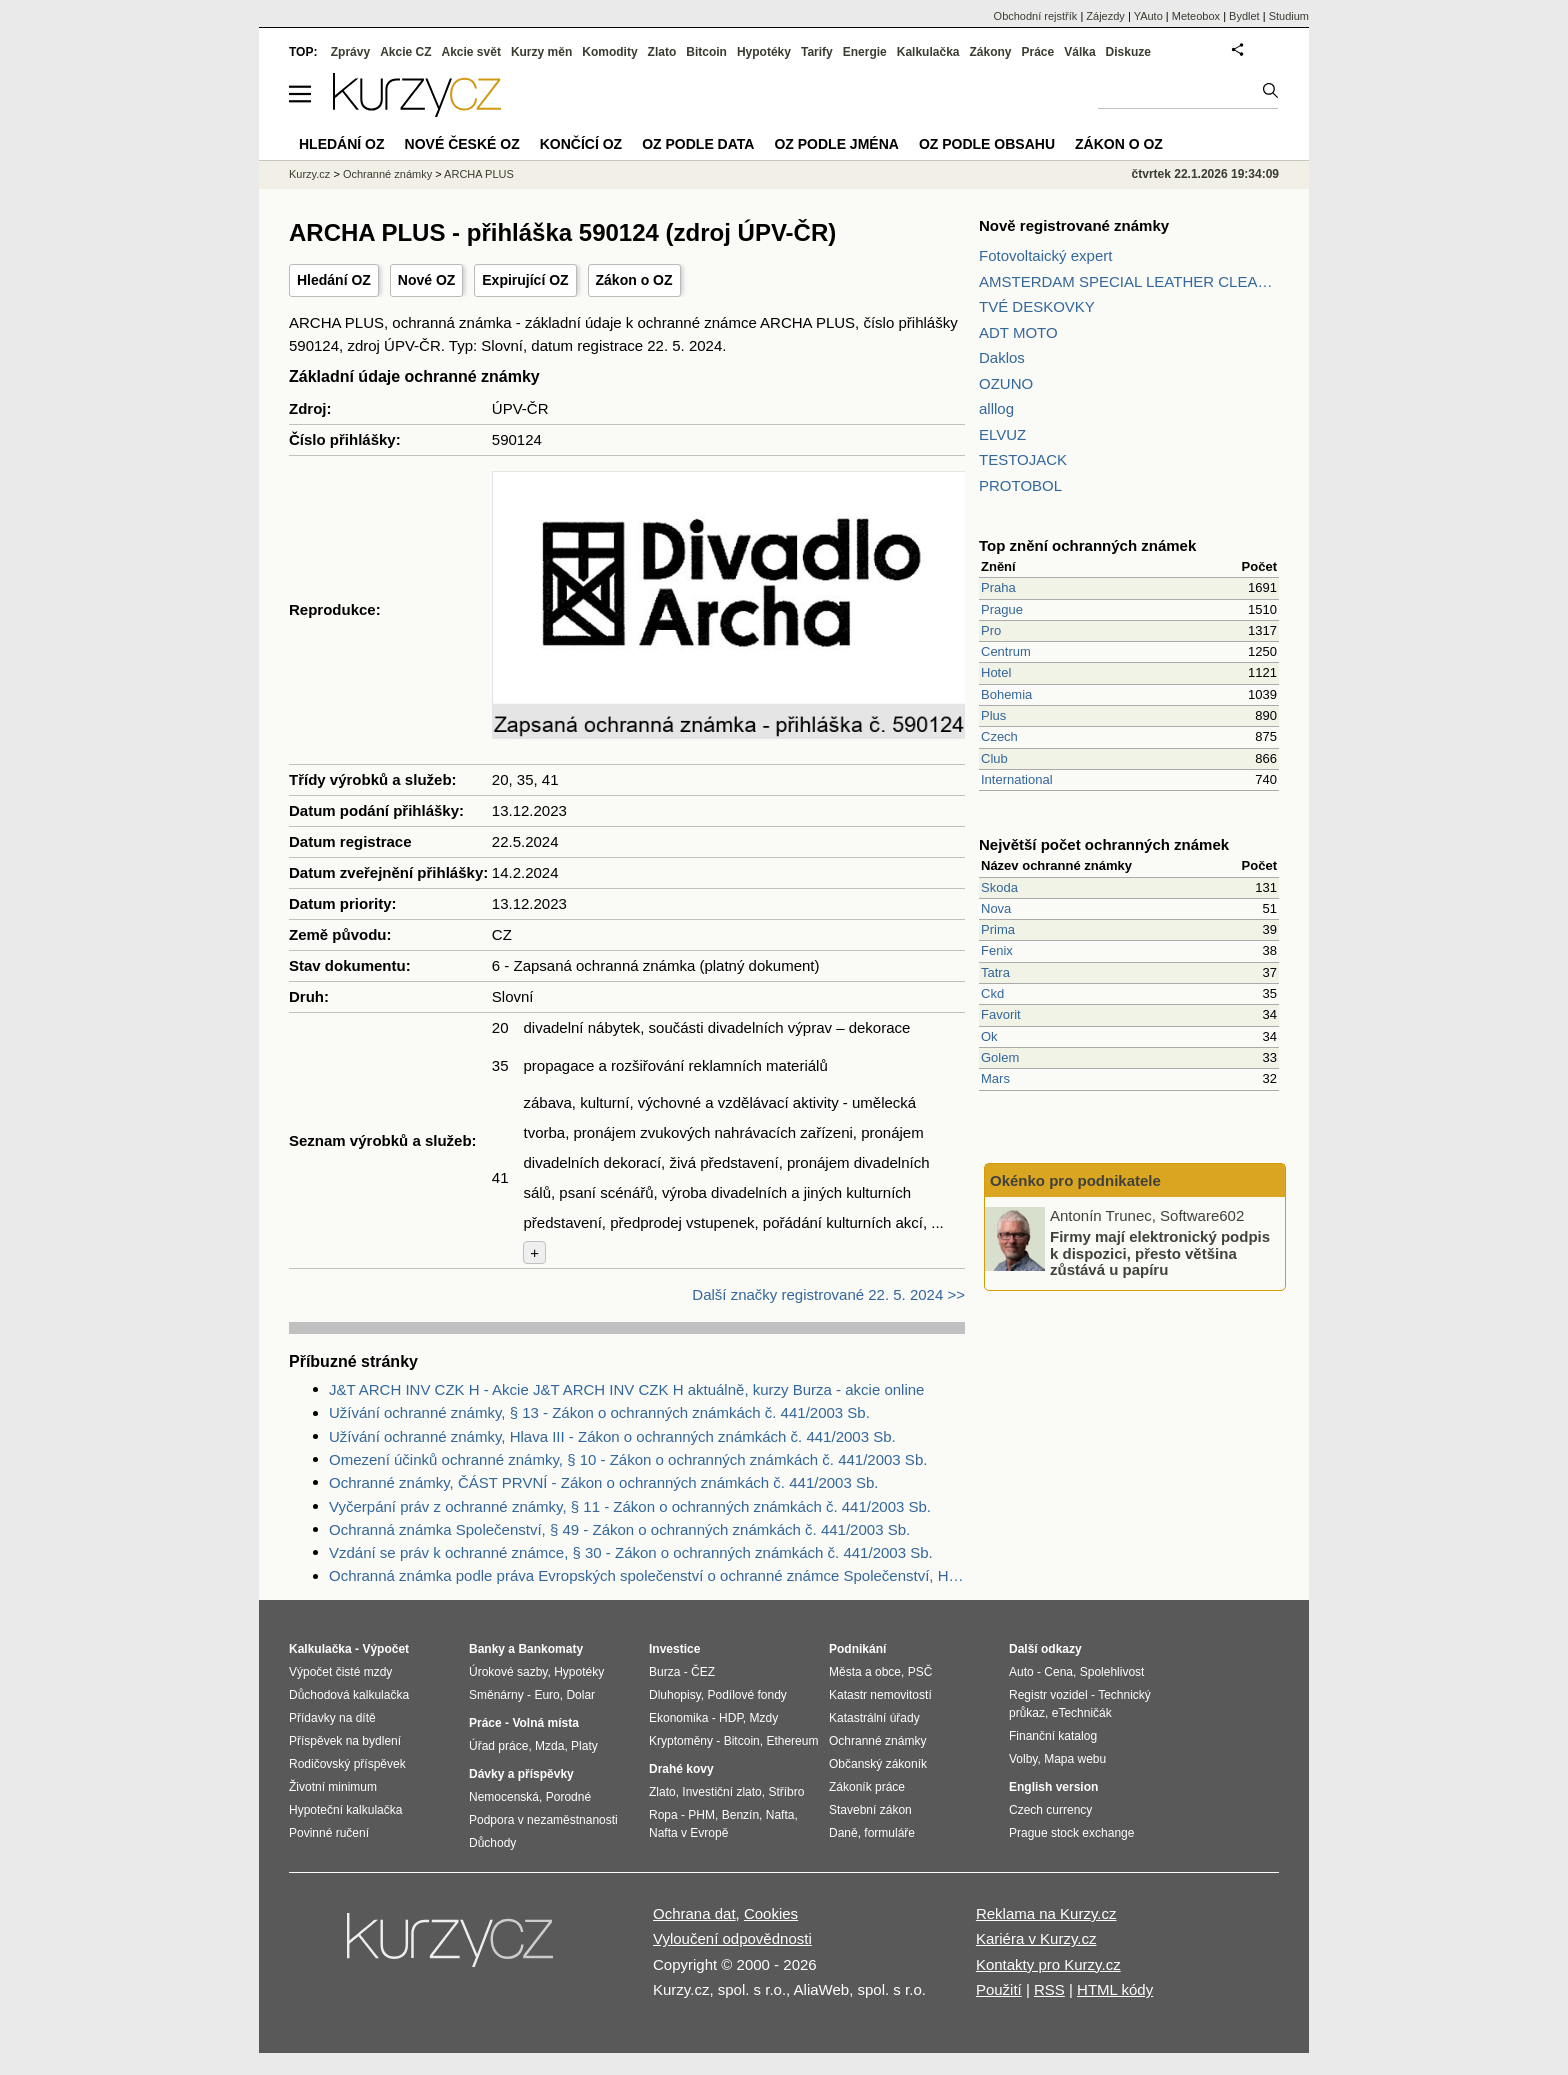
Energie (865, 52)
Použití (999, 1989)
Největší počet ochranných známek (1104, 844)
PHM (701, 1815)
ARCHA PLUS (479, 174)
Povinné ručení (329, 1833)
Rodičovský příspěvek (347, 1764)
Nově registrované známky (1074, 225)
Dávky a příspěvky (521, 1774)
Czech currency (1050, 1810)
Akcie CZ (405, 52)
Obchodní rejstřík (1036, 16)
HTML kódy (1115, 1989)
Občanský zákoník (878, 1764)
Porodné (568, 1797)
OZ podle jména (836, 144)
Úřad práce (498, 1746)
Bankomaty (550, 1649)
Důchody (492, 1843)
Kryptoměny (681, 1741)
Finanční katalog (1053, 1736)
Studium (1289, 16)
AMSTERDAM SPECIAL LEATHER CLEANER (1129, 281)
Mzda (549, 1746)
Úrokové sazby (508, 1672)
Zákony (990, 52)
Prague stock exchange (1071, 1833)
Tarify (817, 52)
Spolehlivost (1112, 1672)
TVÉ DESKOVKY (1037, 306)
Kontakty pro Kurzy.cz (1048, 1964)
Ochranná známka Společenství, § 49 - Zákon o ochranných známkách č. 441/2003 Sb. (619, 1529)
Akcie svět (471, 52)
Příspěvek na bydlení (345, 1741)
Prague (1002, 609)
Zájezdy (1105, 16)
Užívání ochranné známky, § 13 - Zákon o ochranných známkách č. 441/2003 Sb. (599, 1412)
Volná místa (545, 1723)
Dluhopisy (675, 1695)
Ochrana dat (694, 1913)
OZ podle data (698, 144)
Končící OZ (581, 144)
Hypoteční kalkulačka (345, 1810)
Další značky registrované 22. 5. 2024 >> (828, 1294)
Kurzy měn (541, 52)
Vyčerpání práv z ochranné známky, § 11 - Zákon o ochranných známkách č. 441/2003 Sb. (630, 1506)
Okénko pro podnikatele (1075, 1180)
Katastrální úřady (874, 1718)
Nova (996, 908)
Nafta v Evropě (688, 1833)
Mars (995, 1078)
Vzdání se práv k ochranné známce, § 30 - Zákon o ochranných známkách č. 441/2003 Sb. (631, 1552)
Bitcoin (706, 52)
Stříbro (786, 1792)
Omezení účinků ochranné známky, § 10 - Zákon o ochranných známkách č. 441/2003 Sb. (628, 1459)
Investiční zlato (721, 1792)
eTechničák (1082, 1713)
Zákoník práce (867, 1787)
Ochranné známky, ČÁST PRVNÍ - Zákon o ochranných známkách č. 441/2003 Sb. (603, 1482)
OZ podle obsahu (987, 144)
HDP (731, 1718)
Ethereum (792, 1741)
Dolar (580, 1695)
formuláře (889, 1833)
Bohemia (1006, 694)
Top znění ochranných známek (1087, 545)
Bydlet (1244, 16)
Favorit (1001, 1014)
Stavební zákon (870, 1810)
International (1017, 779)
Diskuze (1128, 52)
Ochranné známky (387, 174)
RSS (1049, 1989)
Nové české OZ (462, 144)
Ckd (992, 993)
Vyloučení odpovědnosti (732, 1938)
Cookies (771, 1913)
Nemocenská (504, 1797)
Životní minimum (333, 1787)
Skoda (999, 887)
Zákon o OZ (634, 280)
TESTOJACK (1023, 459)
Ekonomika (678, 1718)
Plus (993, 715)
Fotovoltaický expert (1045, 255)
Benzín (740, 1815)
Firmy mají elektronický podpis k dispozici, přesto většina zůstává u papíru (1160, 1253)
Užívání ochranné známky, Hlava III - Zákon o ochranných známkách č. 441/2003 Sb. (612, 1436)
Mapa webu (1075, 1759)
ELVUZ (1002, 434)
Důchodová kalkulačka (349, 1695)
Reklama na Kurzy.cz (1046, 1913)
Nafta (780, 1815)
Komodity (609, 52)
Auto (1021, 1672)
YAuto (1148, 16)
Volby (1023, 1759)
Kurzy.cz (309, 174)
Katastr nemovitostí (880, 1695)
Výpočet (385, 1649)
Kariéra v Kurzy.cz (1036, 1938)
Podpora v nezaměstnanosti (543, 1820)
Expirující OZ (525, 280)
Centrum (1006, 651)
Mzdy (764, 1718)
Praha (998, 587)
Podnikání (857, 1649)
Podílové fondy (746, 1695)
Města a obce (865, 1672)
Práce (1038, 52)
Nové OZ (427, 280)
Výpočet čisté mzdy (340, 1672)
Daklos (1002, 357)
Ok (989, 1036)
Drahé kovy (681, 1769)
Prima (998, 929)
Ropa (663, 1815)
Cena (1058, 1672)
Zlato (662, 52)
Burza (664, 1672)
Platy (584, 1746)
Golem (1000, 1057)
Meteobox (1196, 16)
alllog (996, 408)
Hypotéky (764, 52)
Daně (843, 1833)
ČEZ (703, 1672)
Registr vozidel (1048, 1695)
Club (994, 758)
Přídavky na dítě (332, 1718)
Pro (991, 630)
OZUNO (1006, 383)
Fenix (997, 950)
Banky (487, 1649)
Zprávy (350, 52)
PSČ (920, 1672)
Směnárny (496, 1695)
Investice (674, 1649)
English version (1053, 1787)
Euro (546, 1695)
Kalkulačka (928, 52)
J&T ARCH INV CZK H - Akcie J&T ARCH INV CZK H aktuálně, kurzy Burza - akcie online (626, 1389)
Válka (1079, 52)
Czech (999, 736)
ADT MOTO (1018, 332)
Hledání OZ (334, 280)
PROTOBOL (1020, 485)
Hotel (996, 672)
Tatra (995, 972)
